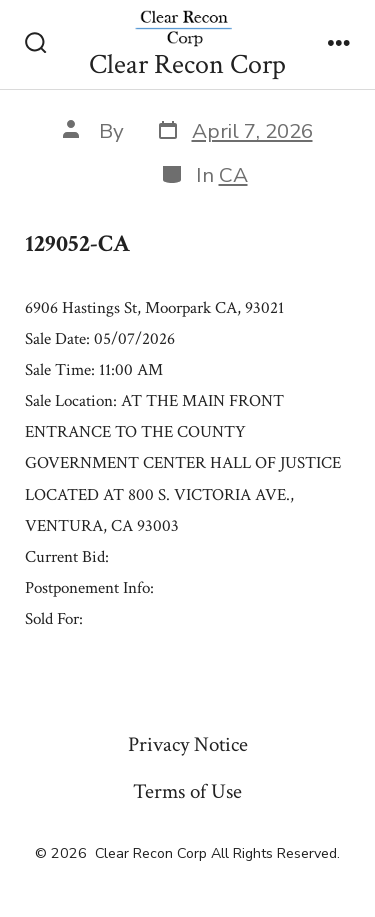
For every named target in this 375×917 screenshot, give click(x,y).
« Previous (55, 663)
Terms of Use (187, 791)
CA (233, 175)
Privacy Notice (188, 744)
